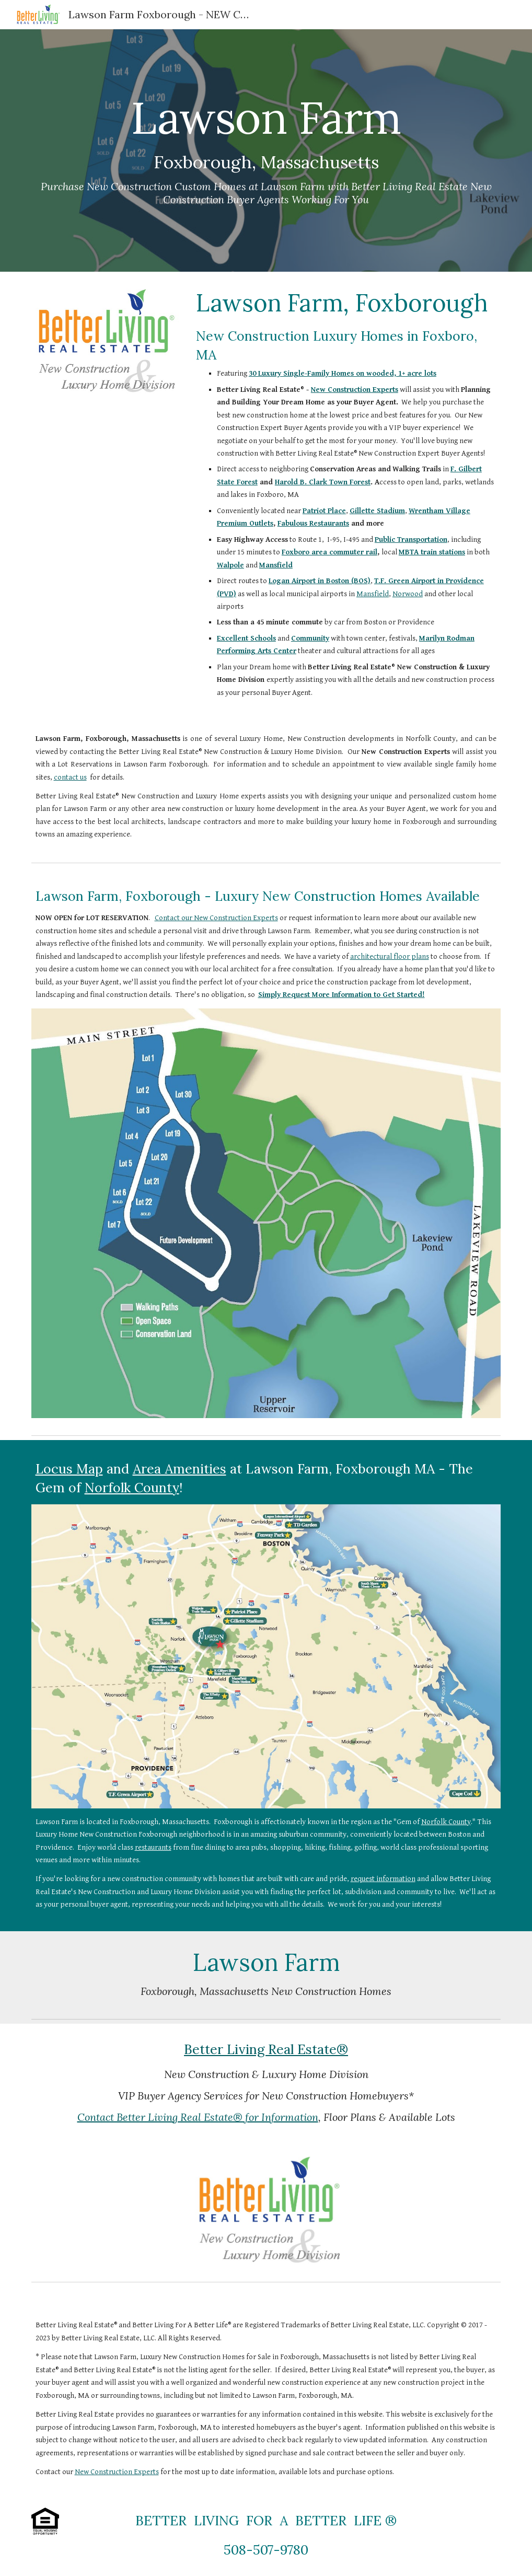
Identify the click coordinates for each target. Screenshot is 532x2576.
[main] (266, 151)
